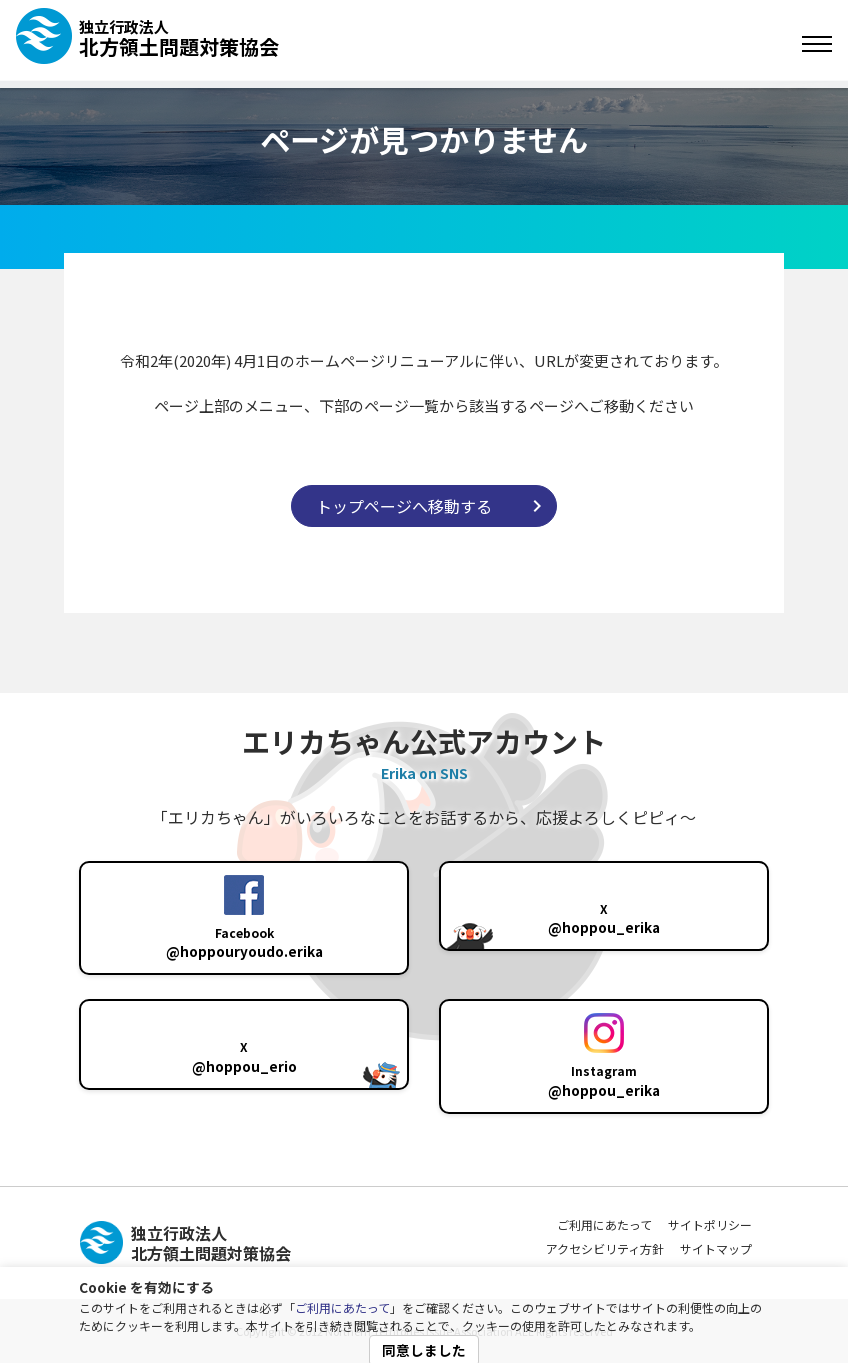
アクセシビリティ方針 (605, 1248)
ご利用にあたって (342, 1307)
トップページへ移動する (404, 506)
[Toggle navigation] (817, 44)
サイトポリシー (710, 1224)
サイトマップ (716, 1248)
